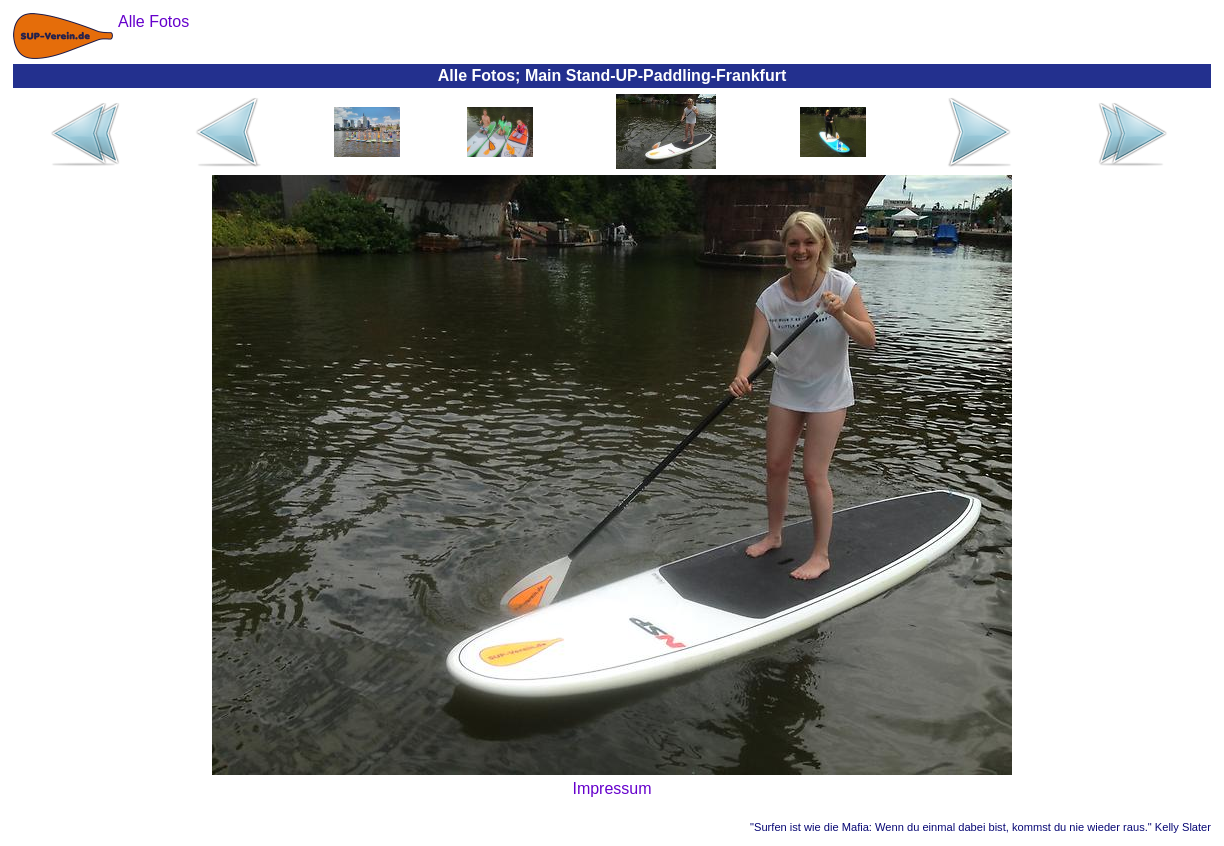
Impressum (611, 788)
